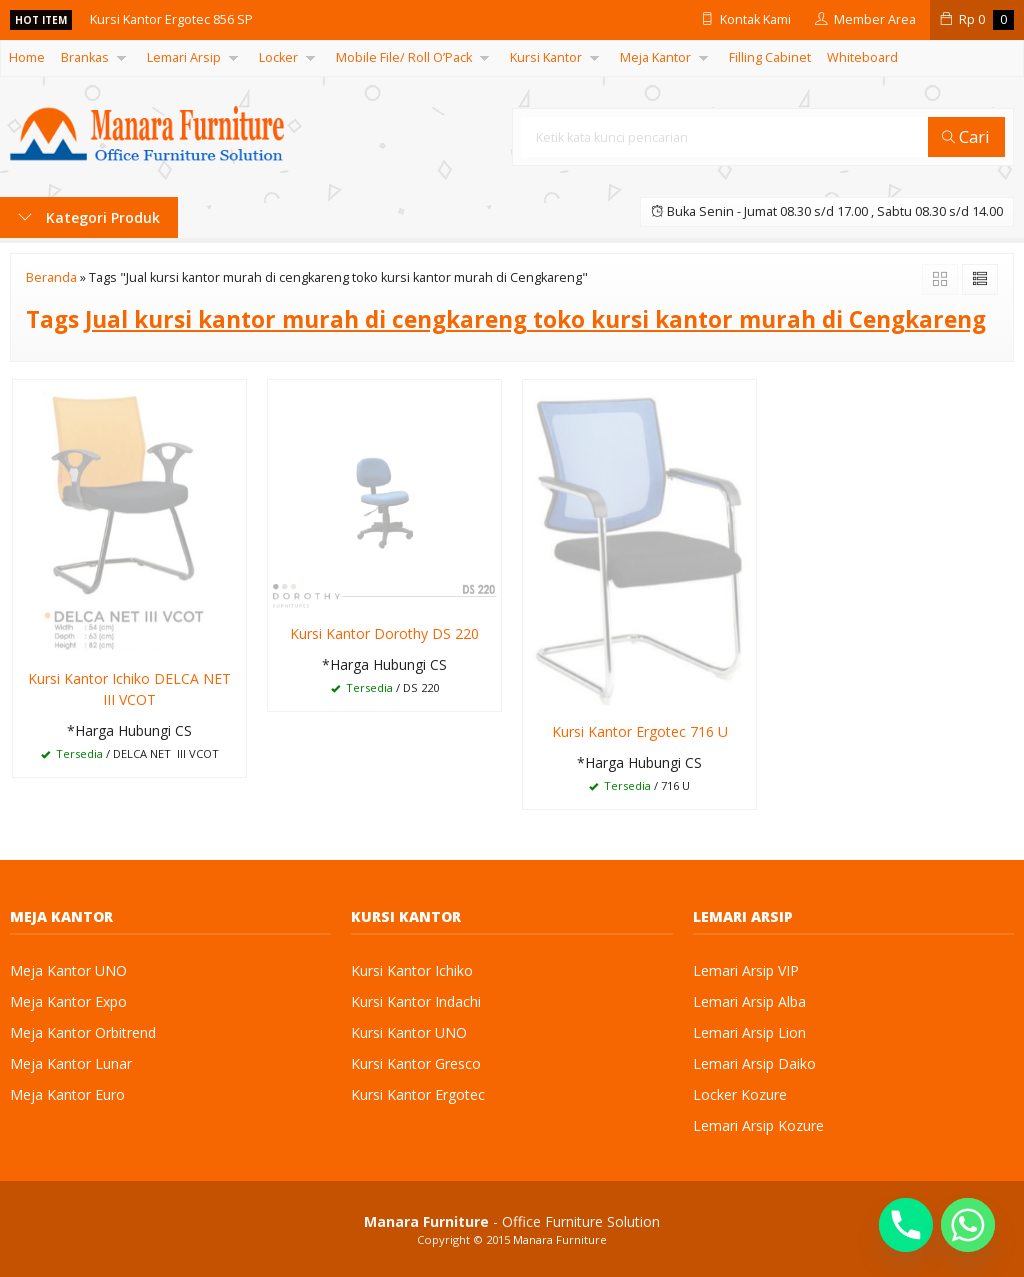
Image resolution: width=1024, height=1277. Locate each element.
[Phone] (906, 1225)
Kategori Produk (89, 217)
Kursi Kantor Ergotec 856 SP (171, 19)
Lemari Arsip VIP (746, 970)
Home (27, 57)
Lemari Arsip (184, 57)
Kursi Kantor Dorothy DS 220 (384, 633)
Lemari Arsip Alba (749, 1001)
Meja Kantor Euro (67, 1094)
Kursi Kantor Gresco (416, 1063)
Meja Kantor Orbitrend (83, 1032)
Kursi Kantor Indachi (416, 1001)
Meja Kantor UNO (68, 970)
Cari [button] (966, 136)
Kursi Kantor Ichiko (412, 970)
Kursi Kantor (546, 57)
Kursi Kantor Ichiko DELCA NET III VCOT (129, 689)
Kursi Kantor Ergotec (418, 1094)
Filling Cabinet (770, 57)
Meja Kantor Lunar (71, 1063)
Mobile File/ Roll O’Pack (404, 57)
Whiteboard (862, 57)
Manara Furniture (560, 1239)
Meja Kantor (655, 57)
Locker (278, 57)
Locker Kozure (740, 1094)
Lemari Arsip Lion (749, 1032)
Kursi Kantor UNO (409, 1032)
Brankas (85, 57)
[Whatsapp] (968, 1225)
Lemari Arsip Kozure (758, 1125)
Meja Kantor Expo (68, 1001)
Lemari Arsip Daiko (754, 1063)
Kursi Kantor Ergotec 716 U (640, 731)
